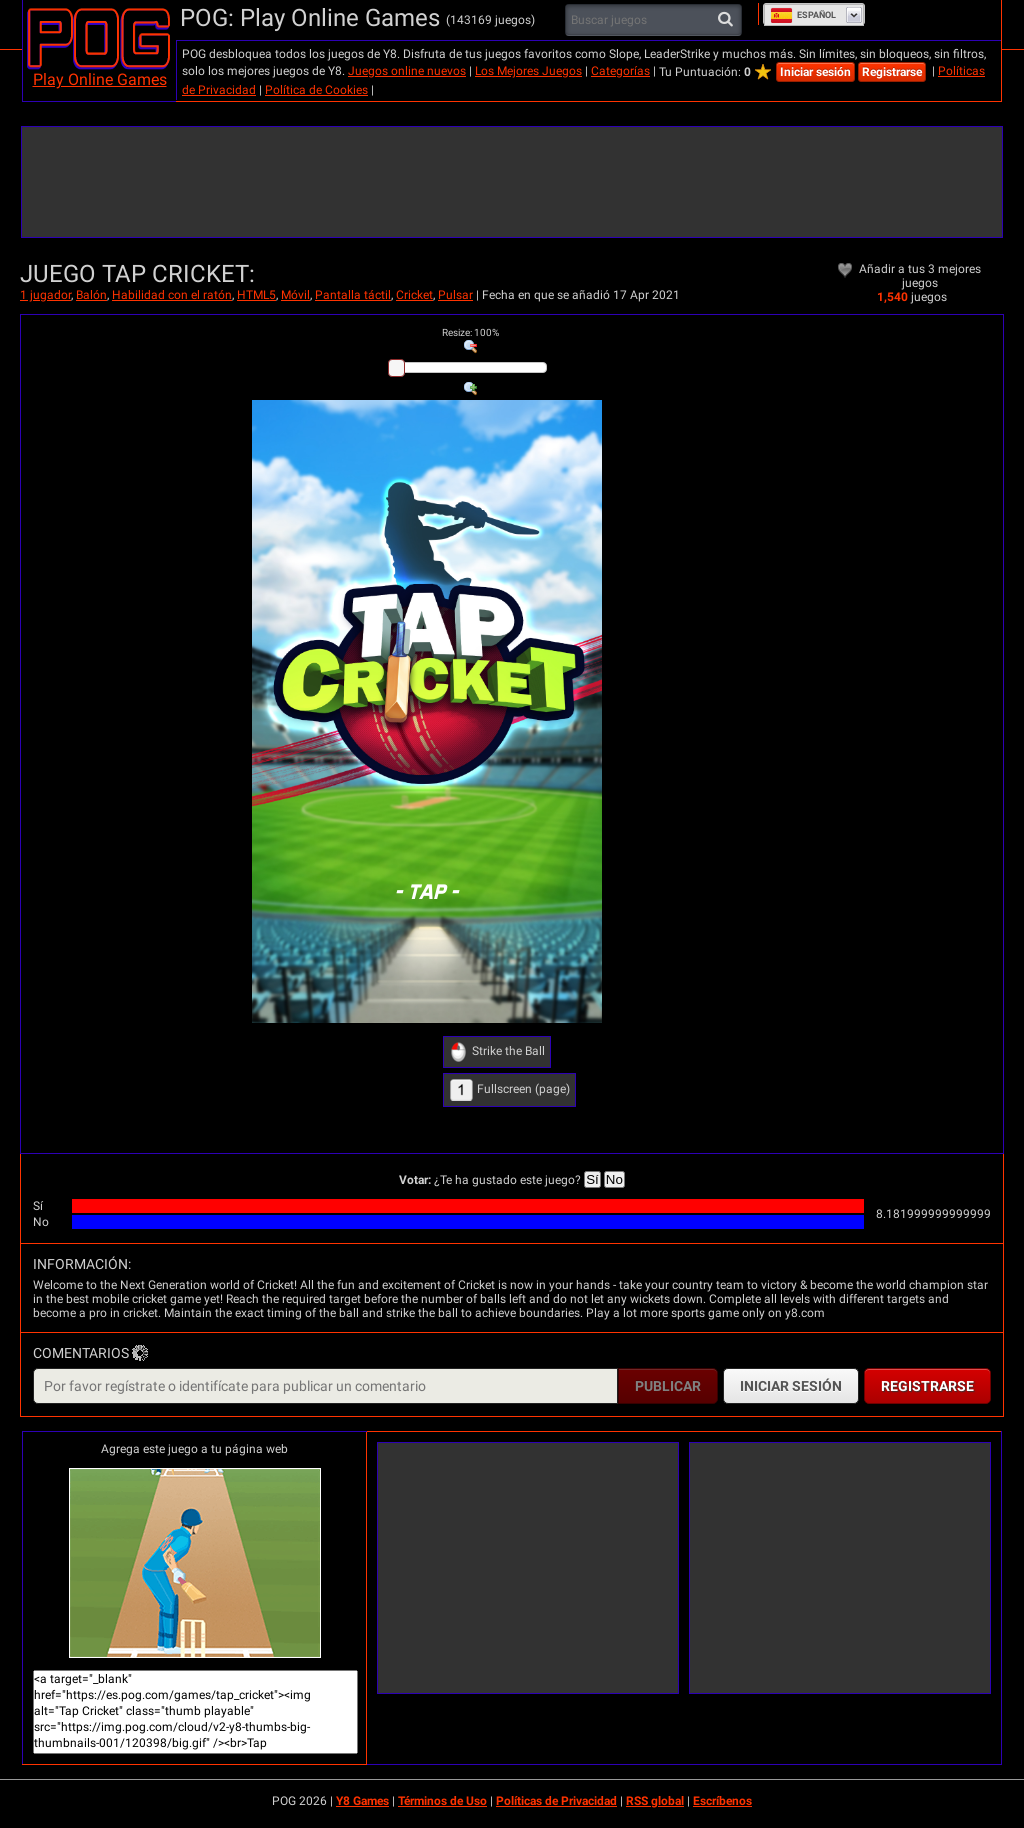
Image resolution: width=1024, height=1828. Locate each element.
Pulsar (455, 295)
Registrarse (892, 72)
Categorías (620, 71)
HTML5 (256, 295)
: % (470, 332)
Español (803, 15)
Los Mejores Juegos (528, 71)
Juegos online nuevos (407, 71)
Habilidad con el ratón (172, 295)
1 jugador (45, 295)
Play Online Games (100, 79)
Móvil (295, 295)
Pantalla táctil (353, 295)
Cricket (414, 295)
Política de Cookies (316, 90)
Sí (592, 1179)
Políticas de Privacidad (556, 1801)
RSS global (655, 1801)
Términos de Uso (442, 1801)
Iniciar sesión (815, 72)
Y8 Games (362, 1801)
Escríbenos (722, 1801)
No (614, 1179)
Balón (91, 295)
